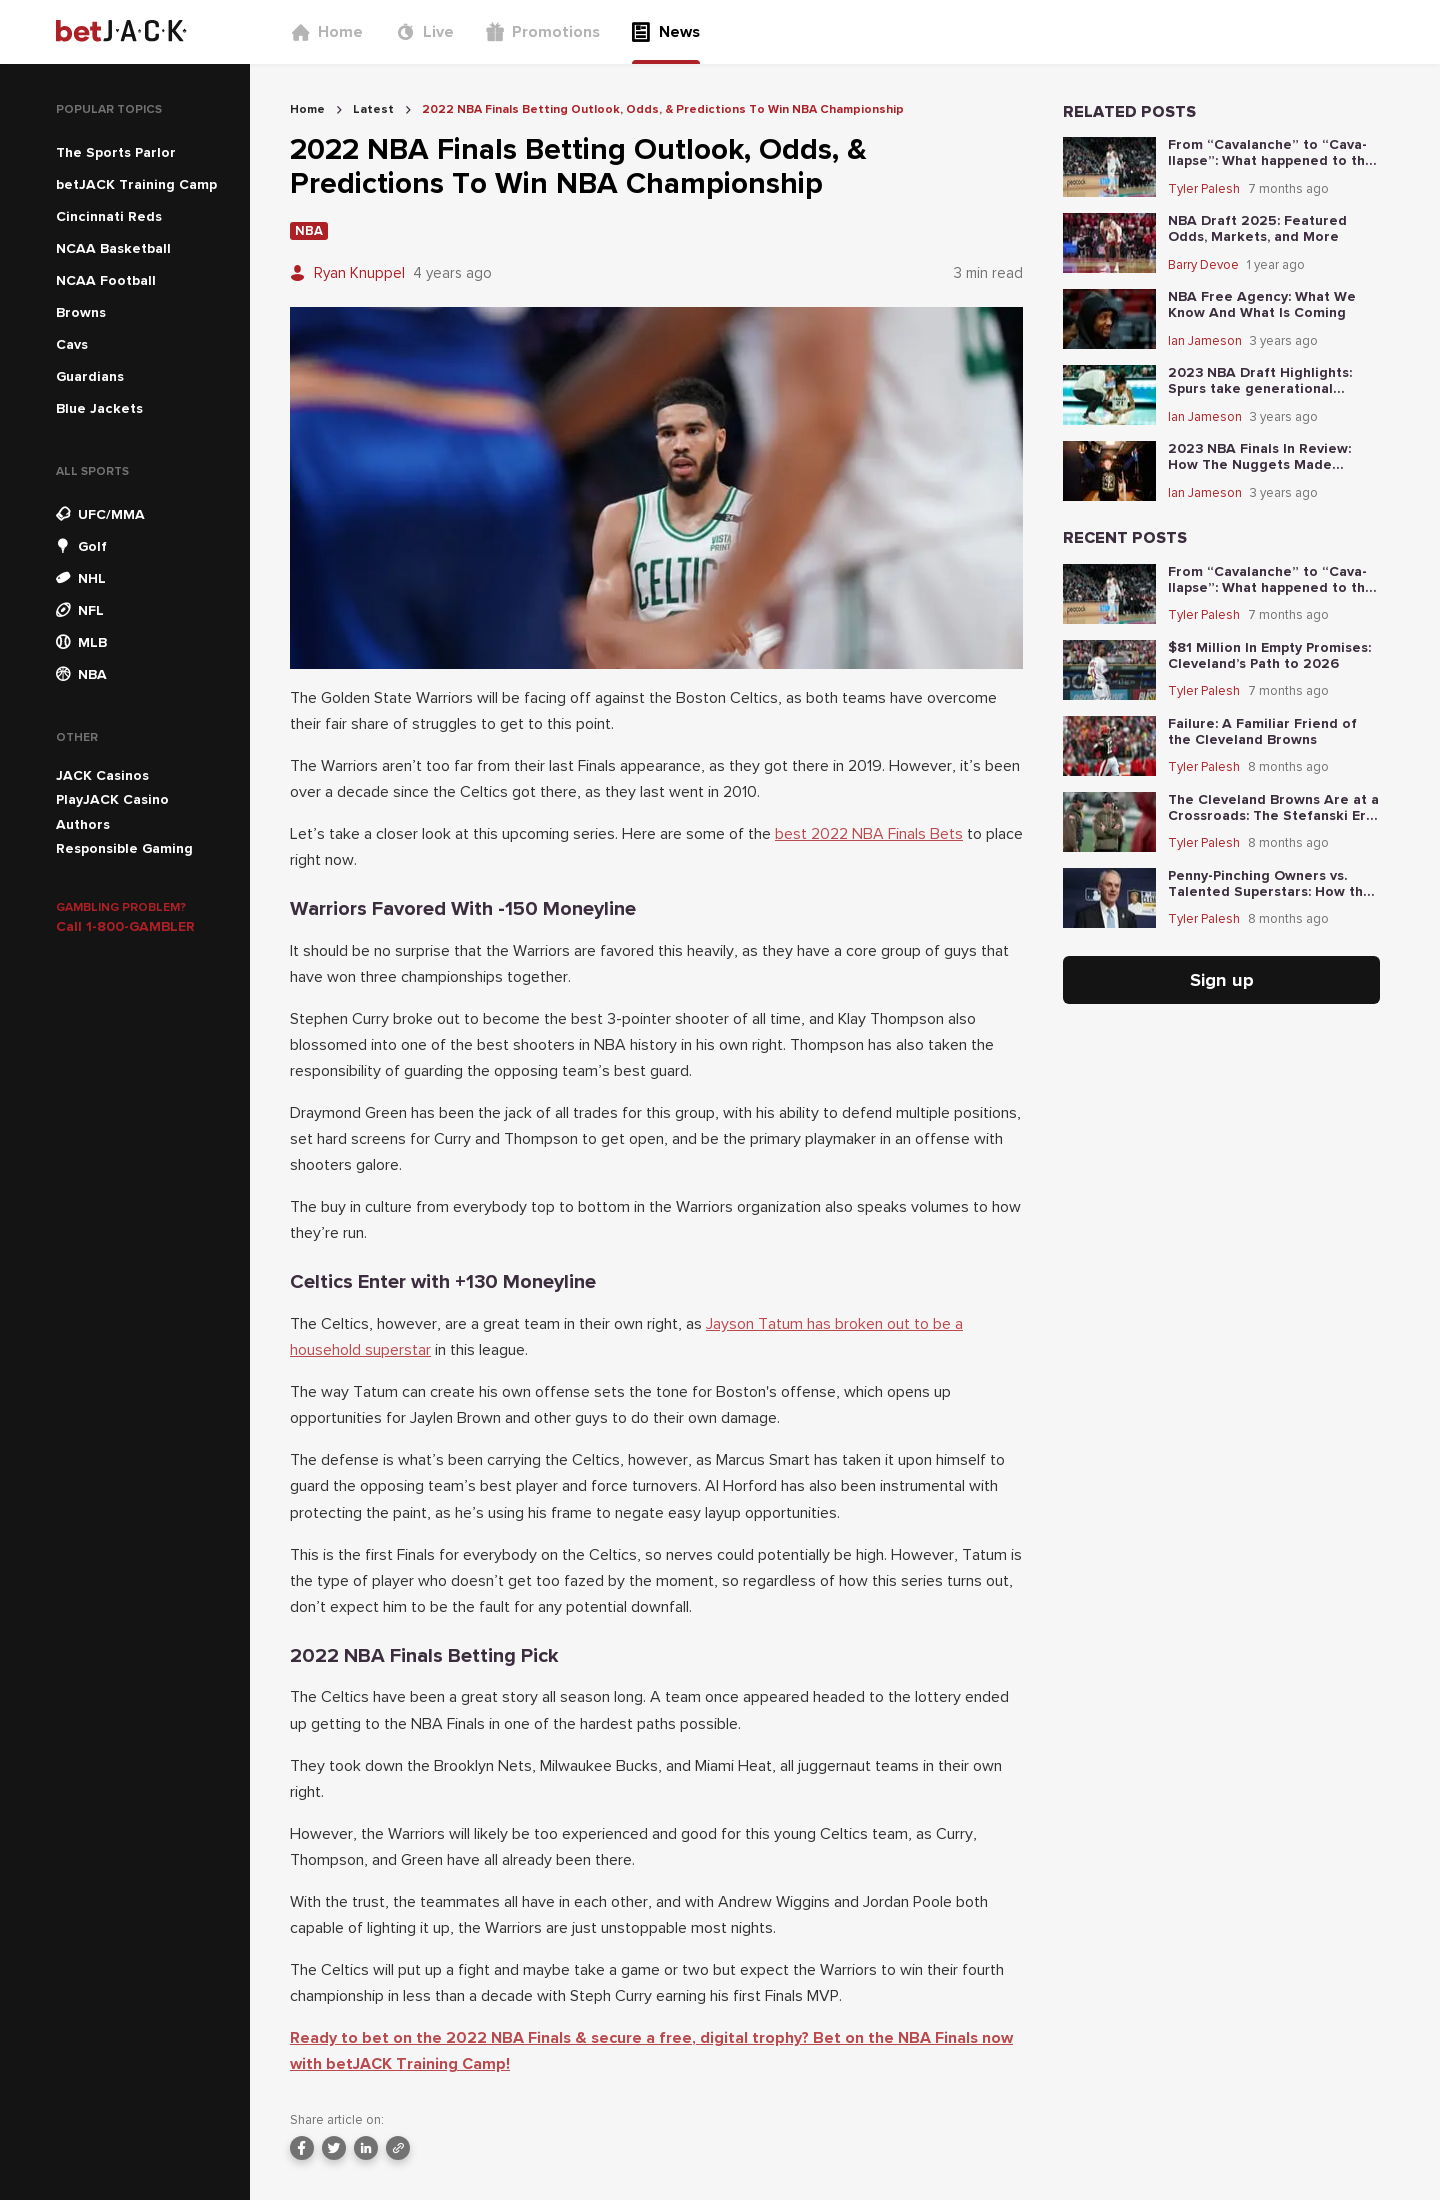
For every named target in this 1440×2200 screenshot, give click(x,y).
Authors (83, 824)
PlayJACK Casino (112, 799)
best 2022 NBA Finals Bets (869, 834)
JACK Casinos (102, 775)
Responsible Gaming (124, 848)
